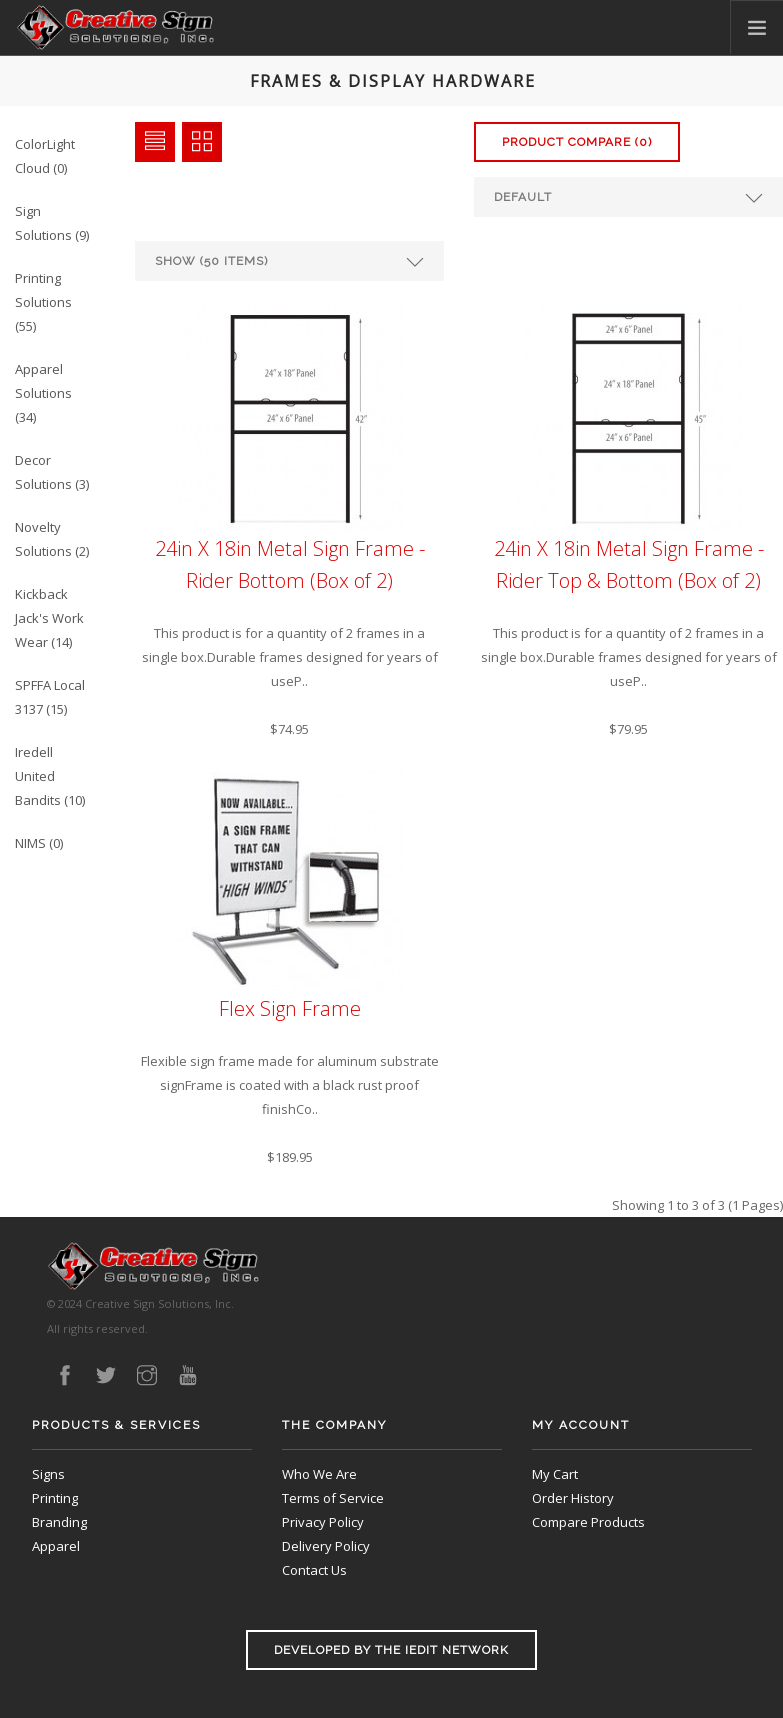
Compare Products (588, 1522)
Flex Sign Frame (290, 1008)
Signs (48, 1474)
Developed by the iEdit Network (391, 1650)
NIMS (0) (39, 843)
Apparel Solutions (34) (43, 393)
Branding (59, 1522)
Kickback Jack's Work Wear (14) (49, 618)
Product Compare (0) (577, 142)
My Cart (555, 1474)
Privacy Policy (323, 1522)
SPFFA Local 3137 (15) (50, 697)
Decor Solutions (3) (52, 472)
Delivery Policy (326, 1546)
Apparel (56, 1546)
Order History (573, 1498)
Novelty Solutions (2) (52, 539)
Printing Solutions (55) (43, 302)
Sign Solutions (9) (52, 223)
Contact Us (314, 1570)
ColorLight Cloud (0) (45, 156)
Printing (55, 1498)
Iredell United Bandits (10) (50, 776)
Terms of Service (333, 1498)
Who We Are (319, 1474)
